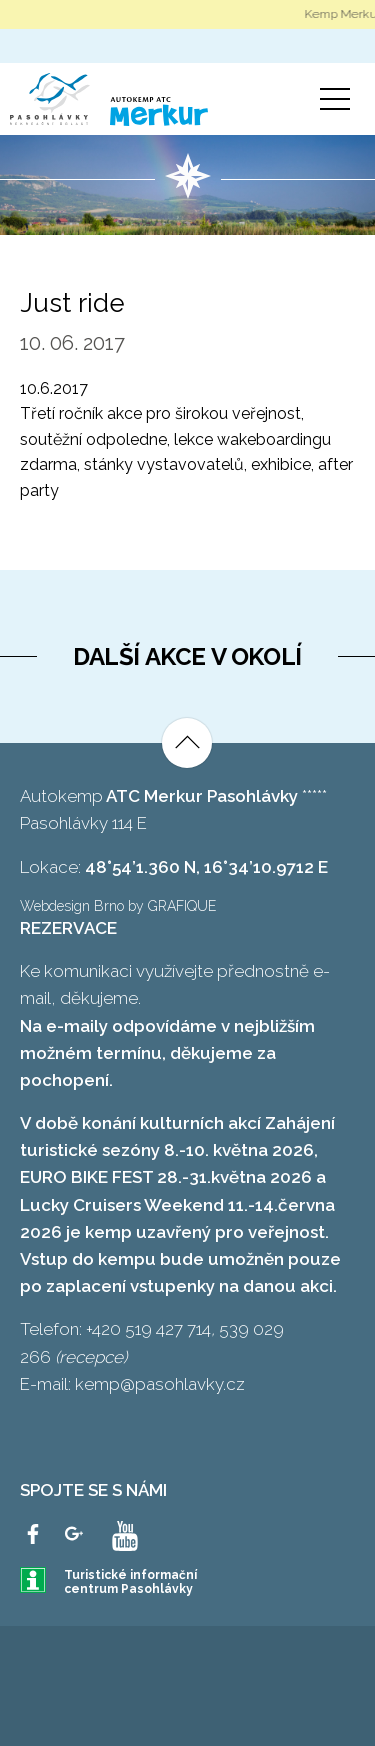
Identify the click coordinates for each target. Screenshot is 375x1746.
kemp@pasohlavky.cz (160, 1384)
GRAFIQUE (182, 906)
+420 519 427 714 (148, 1329)
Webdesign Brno (72, 906)
